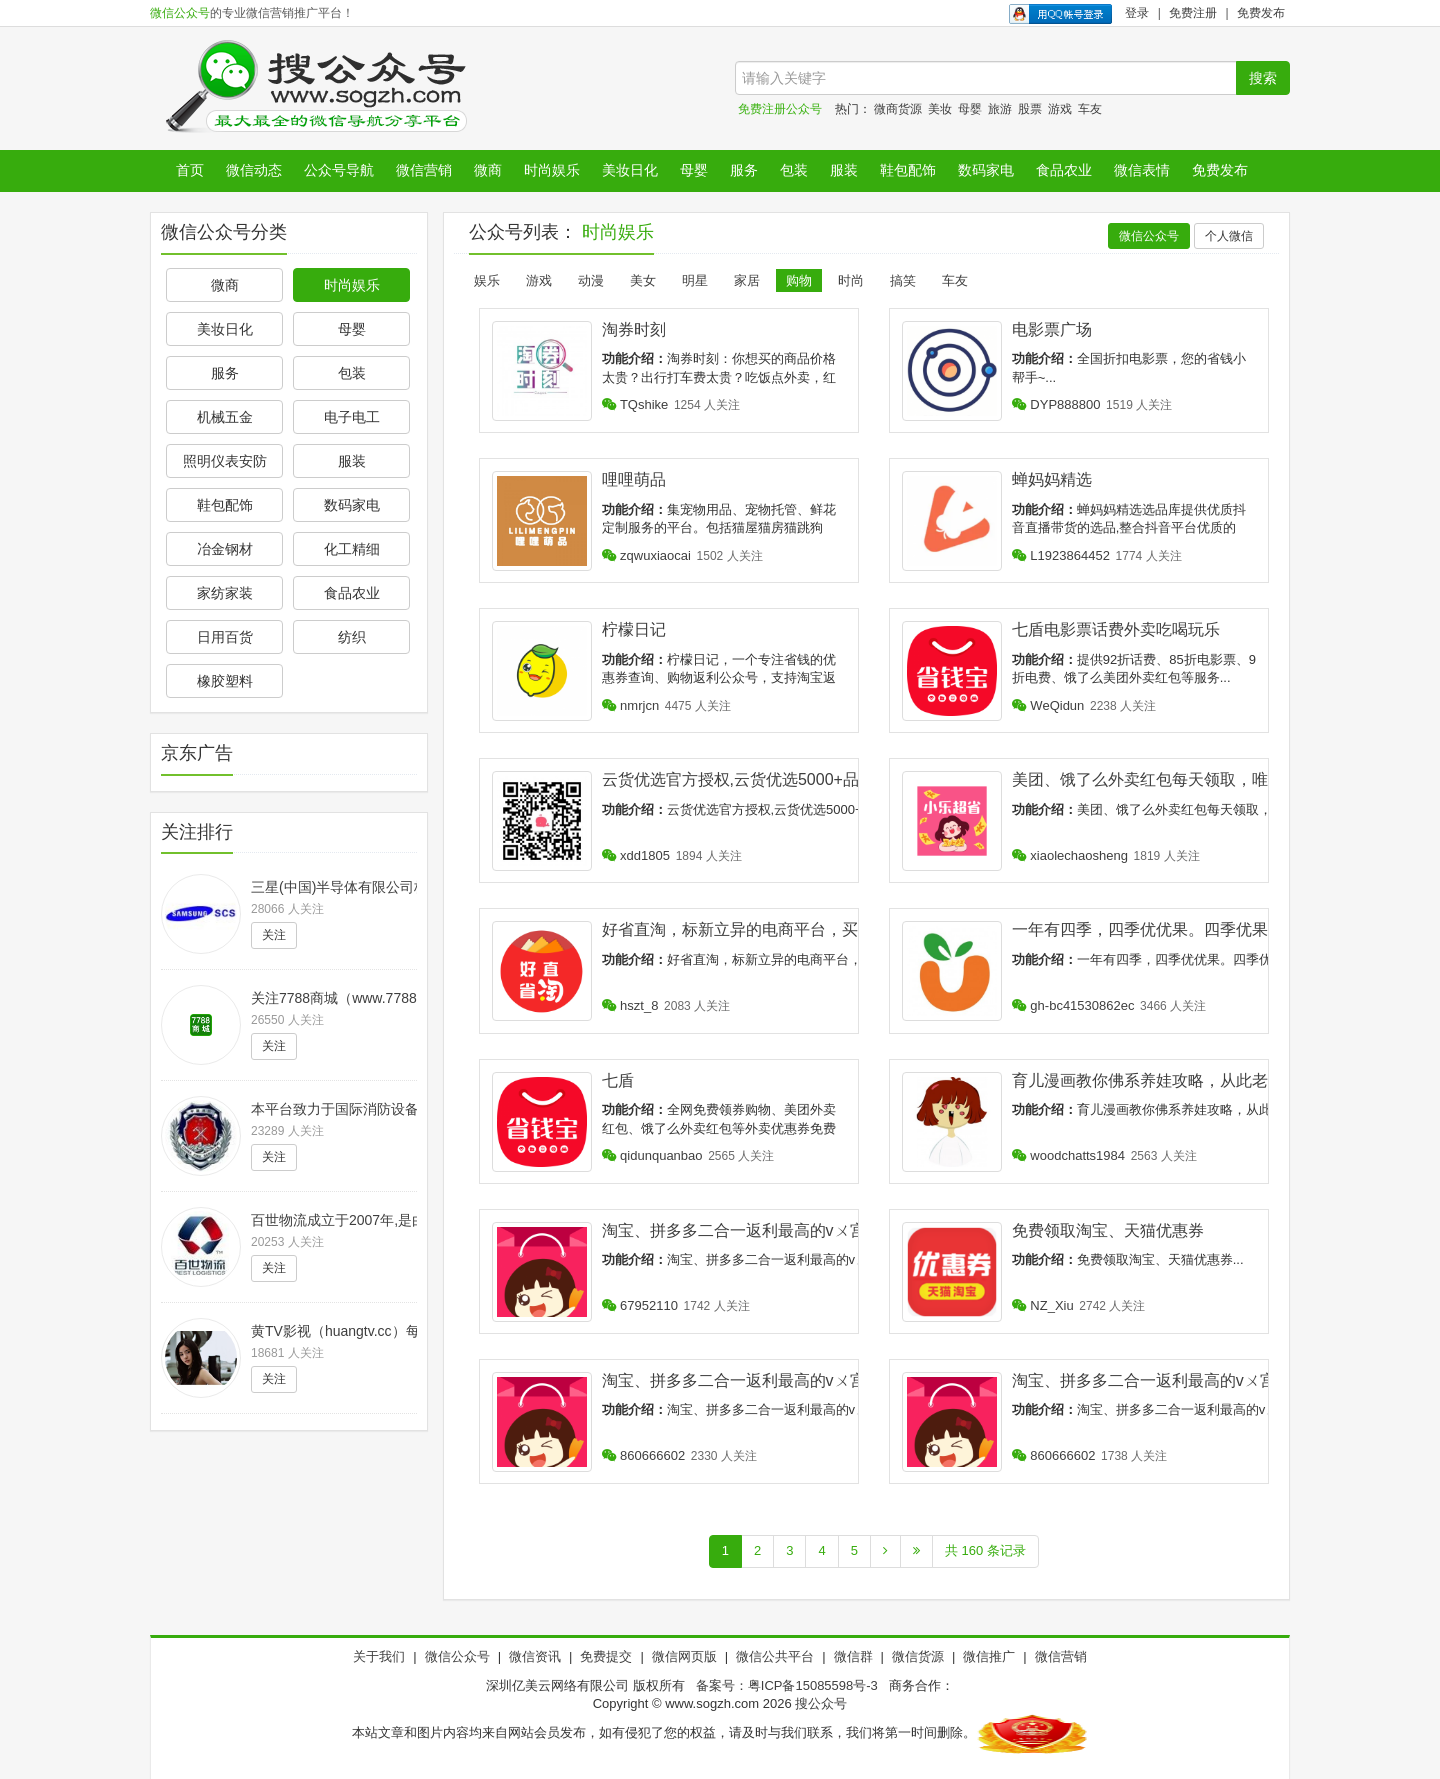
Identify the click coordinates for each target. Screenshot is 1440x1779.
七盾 (618, 1080)
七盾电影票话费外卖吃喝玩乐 (1116, 629)
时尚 (851, 280)
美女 (643, 280)
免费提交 (606, 1656)
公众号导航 (339, 170)
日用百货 (225, 637)
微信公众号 (180, 13)
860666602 (644, 1455)
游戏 (1060, 109)
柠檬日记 (634, 629)
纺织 (352, 637)
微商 (488, 170)
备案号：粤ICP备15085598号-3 (787, 1685)
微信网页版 (684, 1656)
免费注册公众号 (780, 109)
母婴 (970, 109)
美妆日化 (630, 170)
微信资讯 (535, 1656)
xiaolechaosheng (1070, 855)
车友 (1090, 109)
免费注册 (1193, 13)
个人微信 (1229, 236)
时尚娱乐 (552, 170)
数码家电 (986, 170)
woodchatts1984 (1068, 1155)
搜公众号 (821, 1703)
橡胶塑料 (225, 681)
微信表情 (1142, 170)
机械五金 (225, 417)
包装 (794, 170)
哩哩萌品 (634, 479)
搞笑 (903, 280)
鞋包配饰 (908, 170)
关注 (274, 935)
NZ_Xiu (1043, 1305)
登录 (1137, 13)
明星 (695, 280)
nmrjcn (631, 705)
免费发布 (1261, 13)
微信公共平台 (775, 1656)
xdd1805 (636, 855)
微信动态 (254, 170)
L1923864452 (1061, 555)
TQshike (635, 404)
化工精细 (352, 549)
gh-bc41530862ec (1073, 1005)
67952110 (640, 1305)
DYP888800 (1056, 404)
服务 (744, 170)
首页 (190, 170)
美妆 (940, 109)
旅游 (1000, 109)
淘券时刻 (634, 329)
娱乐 (487, 280)
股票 (1030, 109)
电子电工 (352, 417)
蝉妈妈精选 (1052, 479)
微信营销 (424, 170)
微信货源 (918, 1656)
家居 (747, 280)
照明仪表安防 (225, 461)
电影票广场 (1052, 329)
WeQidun (1048, 705)
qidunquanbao (652, 1155)
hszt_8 (630, 1005)
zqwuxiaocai (646, 555)
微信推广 (989, 1656)
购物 (799, 280)
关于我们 (379, 1656)
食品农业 (1064, 170)
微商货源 (898, 109)
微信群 (853, 1656)
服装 (844, 170)
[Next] (885, 1551)
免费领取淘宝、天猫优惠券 (1108, 1230)
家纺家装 (225, 593)
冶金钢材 (225, 549)
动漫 (591, 280)
